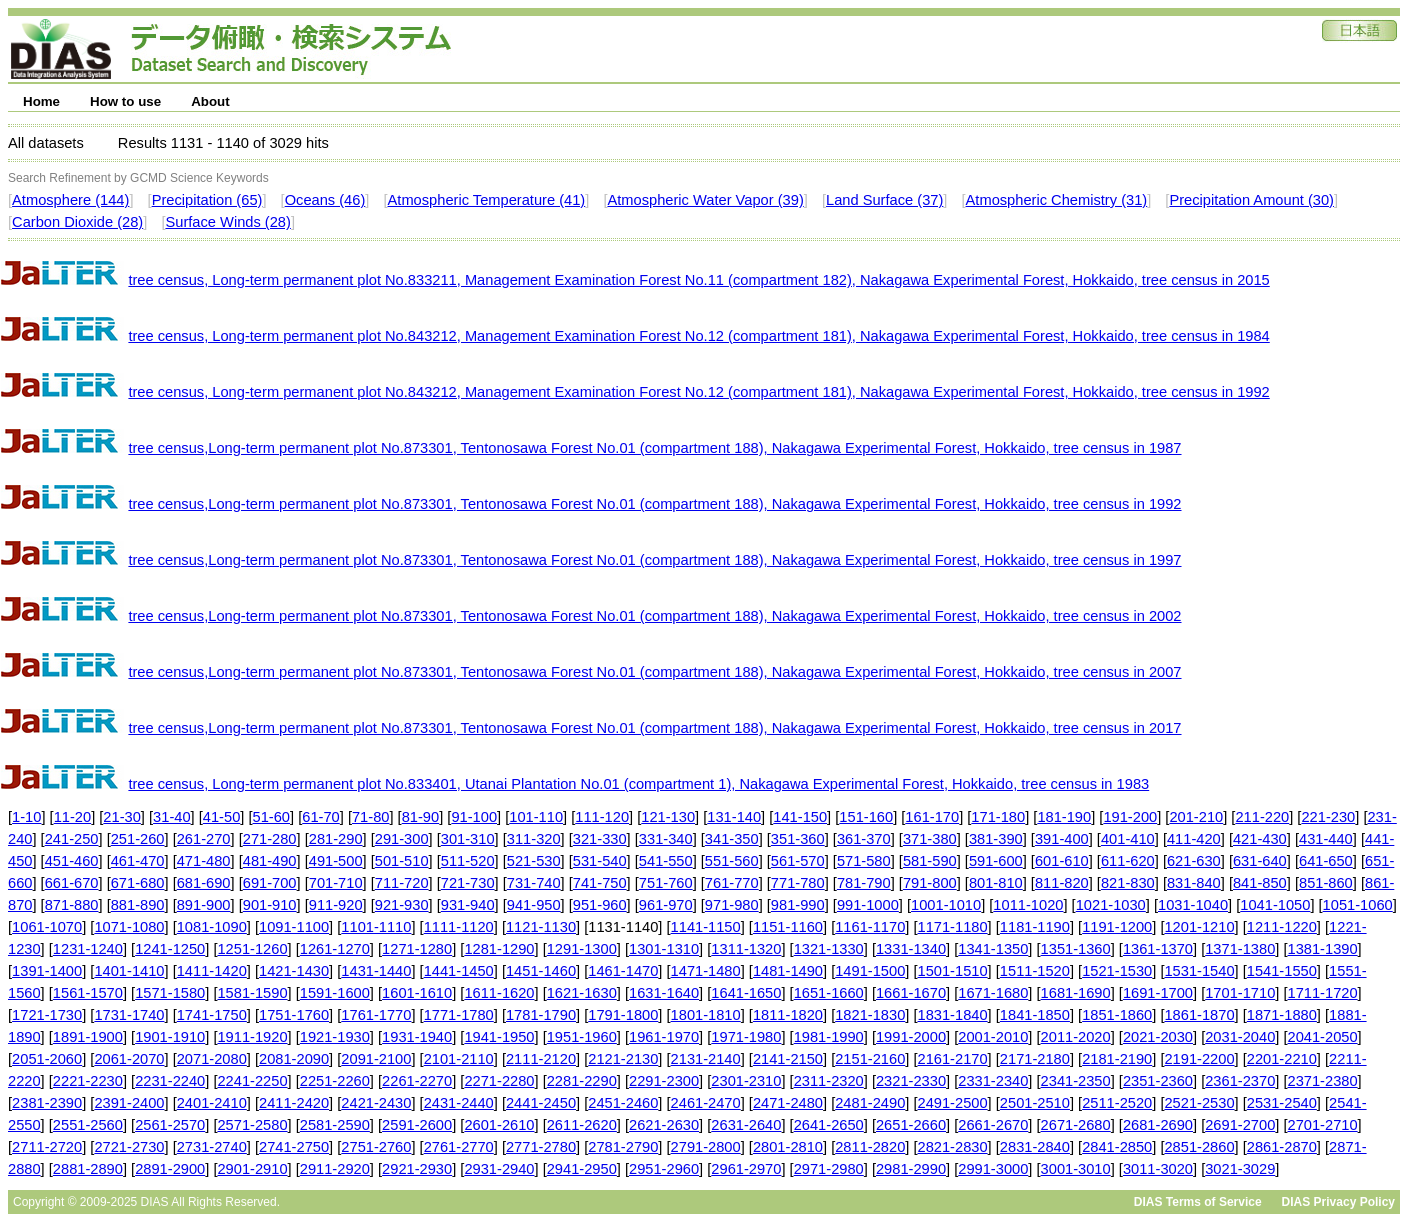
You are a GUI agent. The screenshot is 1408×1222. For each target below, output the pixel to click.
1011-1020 (1028, 905)
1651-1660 (829, 993)
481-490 (270, 861)
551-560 (732, 861)
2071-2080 (212, 1059)
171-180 (998, 817)
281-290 (336, 839)
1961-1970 (664, 1037)
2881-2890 (88, 1169)
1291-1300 (582, 949)
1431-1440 (376, 971)
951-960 (600, 905)
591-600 (996, 861)
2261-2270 (417, 1081)
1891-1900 (88, 1037)
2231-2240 (170, 1081)
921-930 (402, 905)
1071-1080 (129, 927)
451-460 (72, 861)
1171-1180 (953, 927)
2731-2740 (212, 1147)
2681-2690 (1158, 1125)
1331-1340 (911, 949)
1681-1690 (1076, 993)
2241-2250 (252, 1081)
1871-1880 (1282, 1015)
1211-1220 (1282, 927)
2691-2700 (1240, 1125)
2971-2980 (829, 1169)
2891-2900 (170, 1169)
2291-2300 (664, 1081)
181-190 (1064, 817)
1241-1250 (170, 949)
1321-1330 (829, 949)
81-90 (421, 817)
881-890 (138, 905)
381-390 (996, 839)
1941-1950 (499, 1037)
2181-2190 (1117, 1059)
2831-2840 (1035, 1147)
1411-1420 (212, 971)
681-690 (204, 883)
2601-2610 (499, 1125)
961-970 (666, 905)
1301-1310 (664, 949)
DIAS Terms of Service (1198, 1202)
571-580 (864, 861)
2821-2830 (953, 1147)
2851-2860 (1199, 1147)
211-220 (1262, 817)
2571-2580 (252, 1125)
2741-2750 (294, 1147)
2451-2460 (623, 1103)
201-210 (1196, 817)
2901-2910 (252, 1169)
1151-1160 (788, 927)
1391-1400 (47, 971)
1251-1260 (252, 949)
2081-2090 (294, 1059)
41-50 (222, 817)
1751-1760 (294, 1015)
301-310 (468, 839)
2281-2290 (582, 1081)
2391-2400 (129, 1103)
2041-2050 (1323, 1037)
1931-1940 (417, 1037)
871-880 (72, 905)
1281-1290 (499, 949)
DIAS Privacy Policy (1338, 1202)
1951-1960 (582, 1037)
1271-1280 (417, 949)
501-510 (402, 861)
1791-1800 (623, 1015)
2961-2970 (746, 1169)
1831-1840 (953, 1015)
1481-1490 (788, 971)
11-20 (73, 817)
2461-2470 (706, 1103)
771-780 (798, 883)
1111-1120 (459, 927)
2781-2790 (623, 1147)
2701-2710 (1323, 1125)
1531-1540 (1199, 971)
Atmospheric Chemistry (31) (1057, 200)
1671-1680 (993, 993)
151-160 (866, 817)
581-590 (930, 861)
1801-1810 (706, 1015)
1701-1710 (1240, 993)
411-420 (1194, 839)
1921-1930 (335, 1037)
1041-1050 (1275, 905)
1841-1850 (1035, 1015)
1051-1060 (1358, 905)
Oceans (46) (325, 200)
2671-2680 (1076, 1125)
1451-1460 (541, 971)
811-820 (1062, 883)
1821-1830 (870, 1015)
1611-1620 (499, 993)
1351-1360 (1076, 949)
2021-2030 (1158, 1037)
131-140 (734, 817)
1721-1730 (47, 1015)
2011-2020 (1076, 1037)
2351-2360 (1158, 1081)
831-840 (1194, 883)
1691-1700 (1158, 993)
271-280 (270, 839)
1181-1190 (1035, 927)
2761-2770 (459, 1147)
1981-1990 (829, 1037)
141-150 (800, 817)
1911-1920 (252, 1037)
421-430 (1260, 839)
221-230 (1328, 817)
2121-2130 (623, 1059)
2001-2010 (993, 1037)
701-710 (336, 883)
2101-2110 (459, 1059)
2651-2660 (911, 1125)
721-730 (468, 883)
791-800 (930, 883)
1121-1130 (541, 927)
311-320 (534, 839)
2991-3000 (993, 1169)
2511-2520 (1117, 1103)
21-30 (122, 817)
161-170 (932, 817)
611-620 (1128, 861)
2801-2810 (788, 1147)
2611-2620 (582, 1125)
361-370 (864, 839)
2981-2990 (911, 1169)
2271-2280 (499, 1081)
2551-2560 (88, 1125)
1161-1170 (870, 927)
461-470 (138, 861)
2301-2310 (746, 1081)
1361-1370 (1158, 949)
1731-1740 (129, 1015)
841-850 (1260, 883)
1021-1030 (1111, 905)
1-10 (26, 817)
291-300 (402, 839)
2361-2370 (1240, 1081)
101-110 (536, 817)
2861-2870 (1282, 1147)
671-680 (138, 883)
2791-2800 (706, 1147)
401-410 (1128, 839)
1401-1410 (129, 971)
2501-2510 (1035, 1103)
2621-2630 (664, 1125)
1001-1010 (946, 905)
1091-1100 (294, 927)
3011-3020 (1158, 1169)
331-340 (666, 839)
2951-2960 (664, 1169)
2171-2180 (1035, 1059)
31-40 (172, 817)
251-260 (138, 839)
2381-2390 (47, 1103)
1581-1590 (252, 993)
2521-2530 (1199, 1103)
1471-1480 (706, 971)
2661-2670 (993, 1125)
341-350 (732, 839)
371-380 (930, 839)
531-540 (600, 861)
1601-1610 (417, 993)
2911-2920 (335, 1169)
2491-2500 (953, 1103)
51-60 (272, 817)
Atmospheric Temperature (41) (487, 200)
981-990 (798, 905)
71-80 (371, 817)
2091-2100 (376, 1059)
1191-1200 (1117, 927)
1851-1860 (1117, 1015)
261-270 (204, 839)
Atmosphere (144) (70, 200)
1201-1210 (1199, 927)
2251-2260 (335, 1081)
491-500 (336, 861)
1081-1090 (212, 927)
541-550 (666, 861)
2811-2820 (870, 1147)
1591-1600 (335, 993)
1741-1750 (212, 1015)
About (210, 101)
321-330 (600, 839)
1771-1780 (459, 1015)
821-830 (1128, 883)
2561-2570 (170, 1125)
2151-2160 (870, 1059)
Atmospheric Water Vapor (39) (705, 200)
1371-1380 (1240, 949)
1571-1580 (170, 993)
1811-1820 (788, 1015)
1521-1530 (1117, 971)
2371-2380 (1323, 1081)
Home (41, 101)
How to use (125, 101)
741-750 (600, 883)
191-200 (1130, 817)
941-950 (534, 905)
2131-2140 (706, 1059)
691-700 (270, 883)
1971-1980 (746, 1037)
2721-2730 (129, 1147)
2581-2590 (335, 1125)
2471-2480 (788, 1103)
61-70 (321, 817)
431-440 (1326, 839)
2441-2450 (541, 1103)
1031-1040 (1193, 905)
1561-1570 (88, 993)
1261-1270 (335, 949)
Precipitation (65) (207, 200)
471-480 (204, 861)
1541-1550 (1282, 971)
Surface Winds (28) (227, 222)
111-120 (602, 817)
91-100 (474, 817)
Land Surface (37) (884, 200)
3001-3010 (1076, 1169)
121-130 (668, 817)
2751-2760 (376, 1147)
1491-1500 (870, 971)
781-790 (864, 883)
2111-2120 (541, 1059)
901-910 (270, 905)
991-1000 (868, 905)
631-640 (1260, 861)
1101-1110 (376, 927)
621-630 (1194, 861)
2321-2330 (911, 1081)
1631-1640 (664, 993)
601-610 (1062, 861)
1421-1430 (294, 971)
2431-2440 (459, 1103)
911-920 (336, 905)
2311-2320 (829, 1081)
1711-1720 (1323, 993)
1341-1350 (993, 949)
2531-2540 (1282, 1103)
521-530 (534, 861)
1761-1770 (376, 1015)
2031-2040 (1240, 1037)
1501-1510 (953, 971)
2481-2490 (870, 1103)
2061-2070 (129, 1059)
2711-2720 (47, 1147)
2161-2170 (953, 1059)
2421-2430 (376, 1103)
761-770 (732, 883)
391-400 (1062, 839)
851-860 (1326, 883)
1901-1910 (170, 1037)
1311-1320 (746, 949)
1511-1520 (1035, 971)
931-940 (468, 905)
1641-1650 (746, 993)
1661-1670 (911, 993)
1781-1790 (541, 1015)
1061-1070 (47, 927)
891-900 (204, 905)
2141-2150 (788, 1059)
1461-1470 (623, 971)
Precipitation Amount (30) (1251, 200)
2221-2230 (88, 1081)
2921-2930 (417, 1169)
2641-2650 (829, 1125)
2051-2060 (47, 1059)
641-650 (1326, 861)
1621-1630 (582, 993)
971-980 (732, 905)
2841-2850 (1117, 1147)
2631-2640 (746, 1125)
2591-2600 (417, 1125)
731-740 (534, 883)
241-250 (72, 839)
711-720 (402, 883)
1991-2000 (911, 1037)
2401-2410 (212, 1103)
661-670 (72, 883)
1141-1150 (706, 927)
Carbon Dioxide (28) (77, 222)
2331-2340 (993, 1081)
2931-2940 (499, 1169)
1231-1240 (88, 949)
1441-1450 (459, 971)
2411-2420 (294, 1103)
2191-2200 (1199, 1059)
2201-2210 (1282, 1059)
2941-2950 (582, 1169)
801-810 (996, 883)
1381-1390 (1323, 949)
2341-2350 (1076, 1081)
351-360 (798, 839)
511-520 (468, 861)
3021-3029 (1240, 1169)
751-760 (666, 883)
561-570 (798, 861)
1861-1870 (1199, 1015)
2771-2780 (541, 1147)
